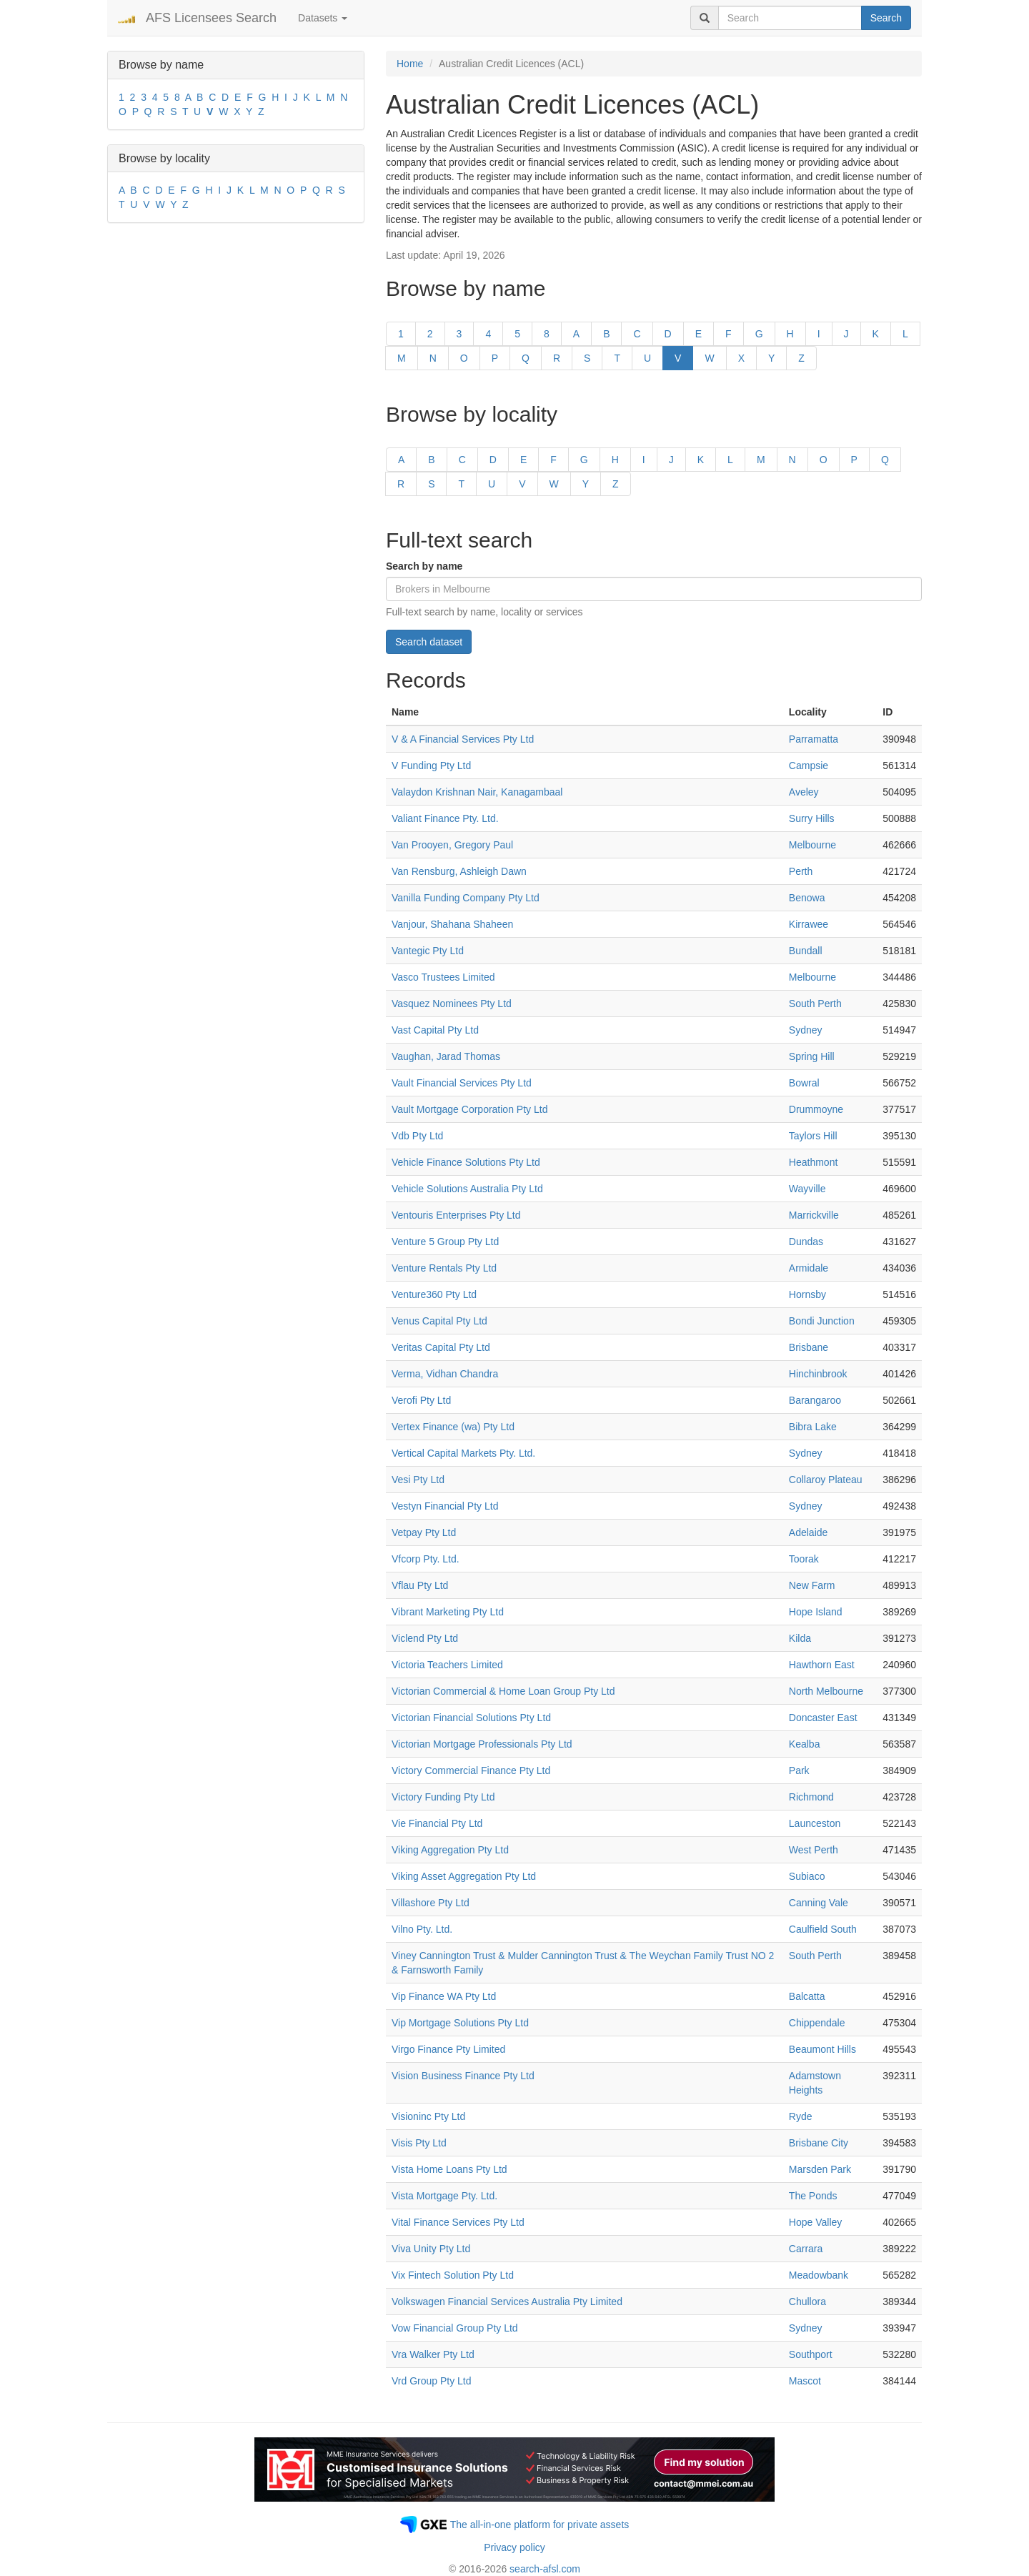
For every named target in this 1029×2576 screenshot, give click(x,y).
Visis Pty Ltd (419, 2143)
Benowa (807, 897)
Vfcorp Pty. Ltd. (425, 1559)
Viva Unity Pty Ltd (431, 2248)
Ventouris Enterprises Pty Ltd (456, 1215)
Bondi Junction (822, 1321)
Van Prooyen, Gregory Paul (452, 845)
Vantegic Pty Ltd (428, 950)
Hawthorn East (822, 1664)
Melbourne (812, 845)
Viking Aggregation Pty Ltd (450, 1850)
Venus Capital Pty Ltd (439, 1321)
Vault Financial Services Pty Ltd (462, 1083)
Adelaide (808, 1532)
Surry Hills (812, 818)
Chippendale (817, 2022)
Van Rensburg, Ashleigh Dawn (459, 871)
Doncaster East (823, 1717)
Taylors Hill (813, 1135)
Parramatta (813, 739)
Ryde (800, 2116)
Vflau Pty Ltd (420, 1585)
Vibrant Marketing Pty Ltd (448, 1612)
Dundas (806, 1241)
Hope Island (815, 1612)
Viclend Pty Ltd (425, 1638)
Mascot (805, 2381)
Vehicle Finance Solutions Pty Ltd (466, 1162)
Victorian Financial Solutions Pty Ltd (471, 1717)
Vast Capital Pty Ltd (435, 1030)
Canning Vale (818, 1902)
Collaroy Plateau (826, 1479)
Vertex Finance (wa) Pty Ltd (453, 1426)
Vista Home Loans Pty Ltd (449, 2169)
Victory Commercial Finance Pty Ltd (471, 1770)
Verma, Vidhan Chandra (445, 1373)
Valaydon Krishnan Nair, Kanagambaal (477, 792)
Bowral (804, 1083)
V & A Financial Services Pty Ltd (463, 739)
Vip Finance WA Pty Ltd (444, 1996)
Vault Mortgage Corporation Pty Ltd (469, 1109)
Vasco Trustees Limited (443, 977)
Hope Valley (815, 2222)
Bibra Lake (813, 1426)
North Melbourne (826, 1691)
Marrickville (814, 1215)
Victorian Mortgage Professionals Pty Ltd (482, 1744)
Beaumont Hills (822, 2049)
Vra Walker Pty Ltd (433, 2354)
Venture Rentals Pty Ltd (444, 1268)
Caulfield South (823, 1929)
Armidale (808, 1268)
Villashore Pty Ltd (430, 1902)
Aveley (804, 792)
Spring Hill (812, 1056)
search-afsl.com (544, 2569)
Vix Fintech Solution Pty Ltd (453, 2275)
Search (886, 18)
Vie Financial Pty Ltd (437, 1823)
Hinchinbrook (818, 1373)
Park (799, 1770)
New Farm (812, 1585)
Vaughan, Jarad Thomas (446, 1056)
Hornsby (807, 1294)
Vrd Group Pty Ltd (432, 2381)
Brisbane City (818, 2143)
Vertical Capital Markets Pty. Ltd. (463, 1453)
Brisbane (808, 1347)
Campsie (808, 765)
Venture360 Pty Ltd (434, 1294)
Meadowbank (818, 2275)
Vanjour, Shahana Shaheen (452, 924)
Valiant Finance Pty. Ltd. (445, 818)
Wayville (807, 1188)
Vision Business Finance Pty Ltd (463, 2075)
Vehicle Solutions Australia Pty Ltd (467, 1188)
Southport (810, 2354)
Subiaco (807, 1876)
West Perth (813, 1850)
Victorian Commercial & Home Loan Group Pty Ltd (503, 1691)
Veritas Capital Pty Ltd (441, 1347)
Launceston (814, 1823)
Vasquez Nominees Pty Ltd (452, 1003)
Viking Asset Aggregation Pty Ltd (464, 1876)
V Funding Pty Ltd (431, 765)
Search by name (424, 566)
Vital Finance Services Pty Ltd (458, 2222)
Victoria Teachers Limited (447, 1664)
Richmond (811, 1797)
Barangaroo (815, 1400)
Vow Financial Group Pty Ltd (455, 2328)
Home (410, 63)
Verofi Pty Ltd (421, 1400)
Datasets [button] (322, 18)
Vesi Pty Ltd (418, 1479)
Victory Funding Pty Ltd (443, 1797)
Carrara (805, 2248)
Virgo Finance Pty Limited (448, 2049)
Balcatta (807, 1996)
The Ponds (813, 2195)
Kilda (800, 1638)
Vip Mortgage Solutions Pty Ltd (460, 2022)
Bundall (805, 950)
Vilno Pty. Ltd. (422, 1929)
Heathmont (813, 1162)
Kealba (804, 1744)
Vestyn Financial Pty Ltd (445, 1506)
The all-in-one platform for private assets (540, 2524)
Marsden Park (820, 2169)
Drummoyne (816, 1109)
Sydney (805, 1030)
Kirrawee (808, 924)
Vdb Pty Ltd (417, 1135)
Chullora (807, 2301)
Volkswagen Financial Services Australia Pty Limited (507, 2301)
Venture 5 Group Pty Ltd (445, 1241)
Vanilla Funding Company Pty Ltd (466, 897)
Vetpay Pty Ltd (424, 1532)
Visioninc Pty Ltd (428, 2116)
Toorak (804, 1559)
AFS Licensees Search (211, 18)
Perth (800, 871)
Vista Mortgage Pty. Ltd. (444, 2195)
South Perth (815, 1003)
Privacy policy (514, 2547)
